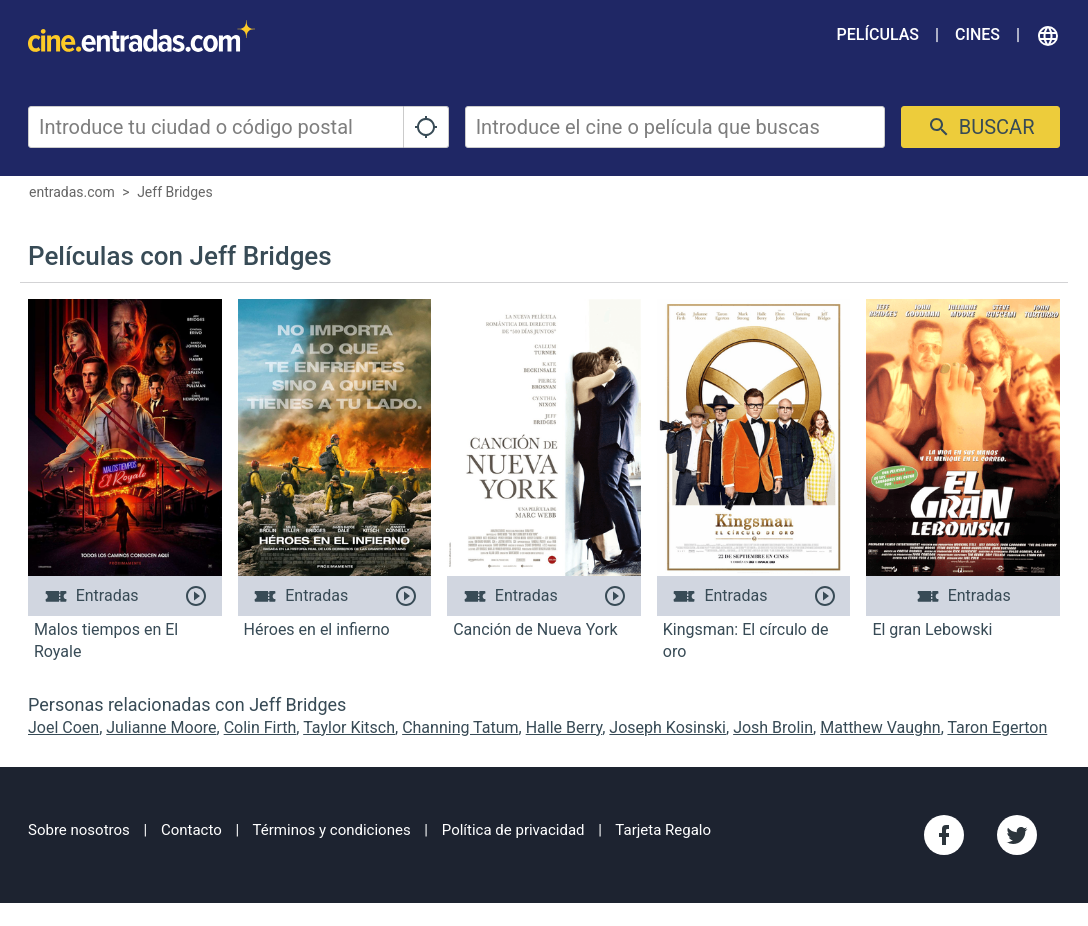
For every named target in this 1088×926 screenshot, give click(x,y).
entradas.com (72, 192)
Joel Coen (63, 727)
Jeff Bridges (175, 192)
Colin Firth (260, 727)
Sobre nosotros (79, 830)
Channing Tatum (460, 727)
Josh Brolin (773, 727)
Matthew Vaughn (880, 727)
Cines (977, 34)
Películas (878, 34)
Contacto (191, 830)
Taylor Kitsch (349, 727)
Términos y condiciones (332, 830)
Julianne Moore (161, 727)
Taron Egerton (997, 727)
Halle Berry (564, 727)
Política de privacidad (513, 830)
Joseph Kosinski (667, 727)
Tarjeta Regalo (663, 830)
